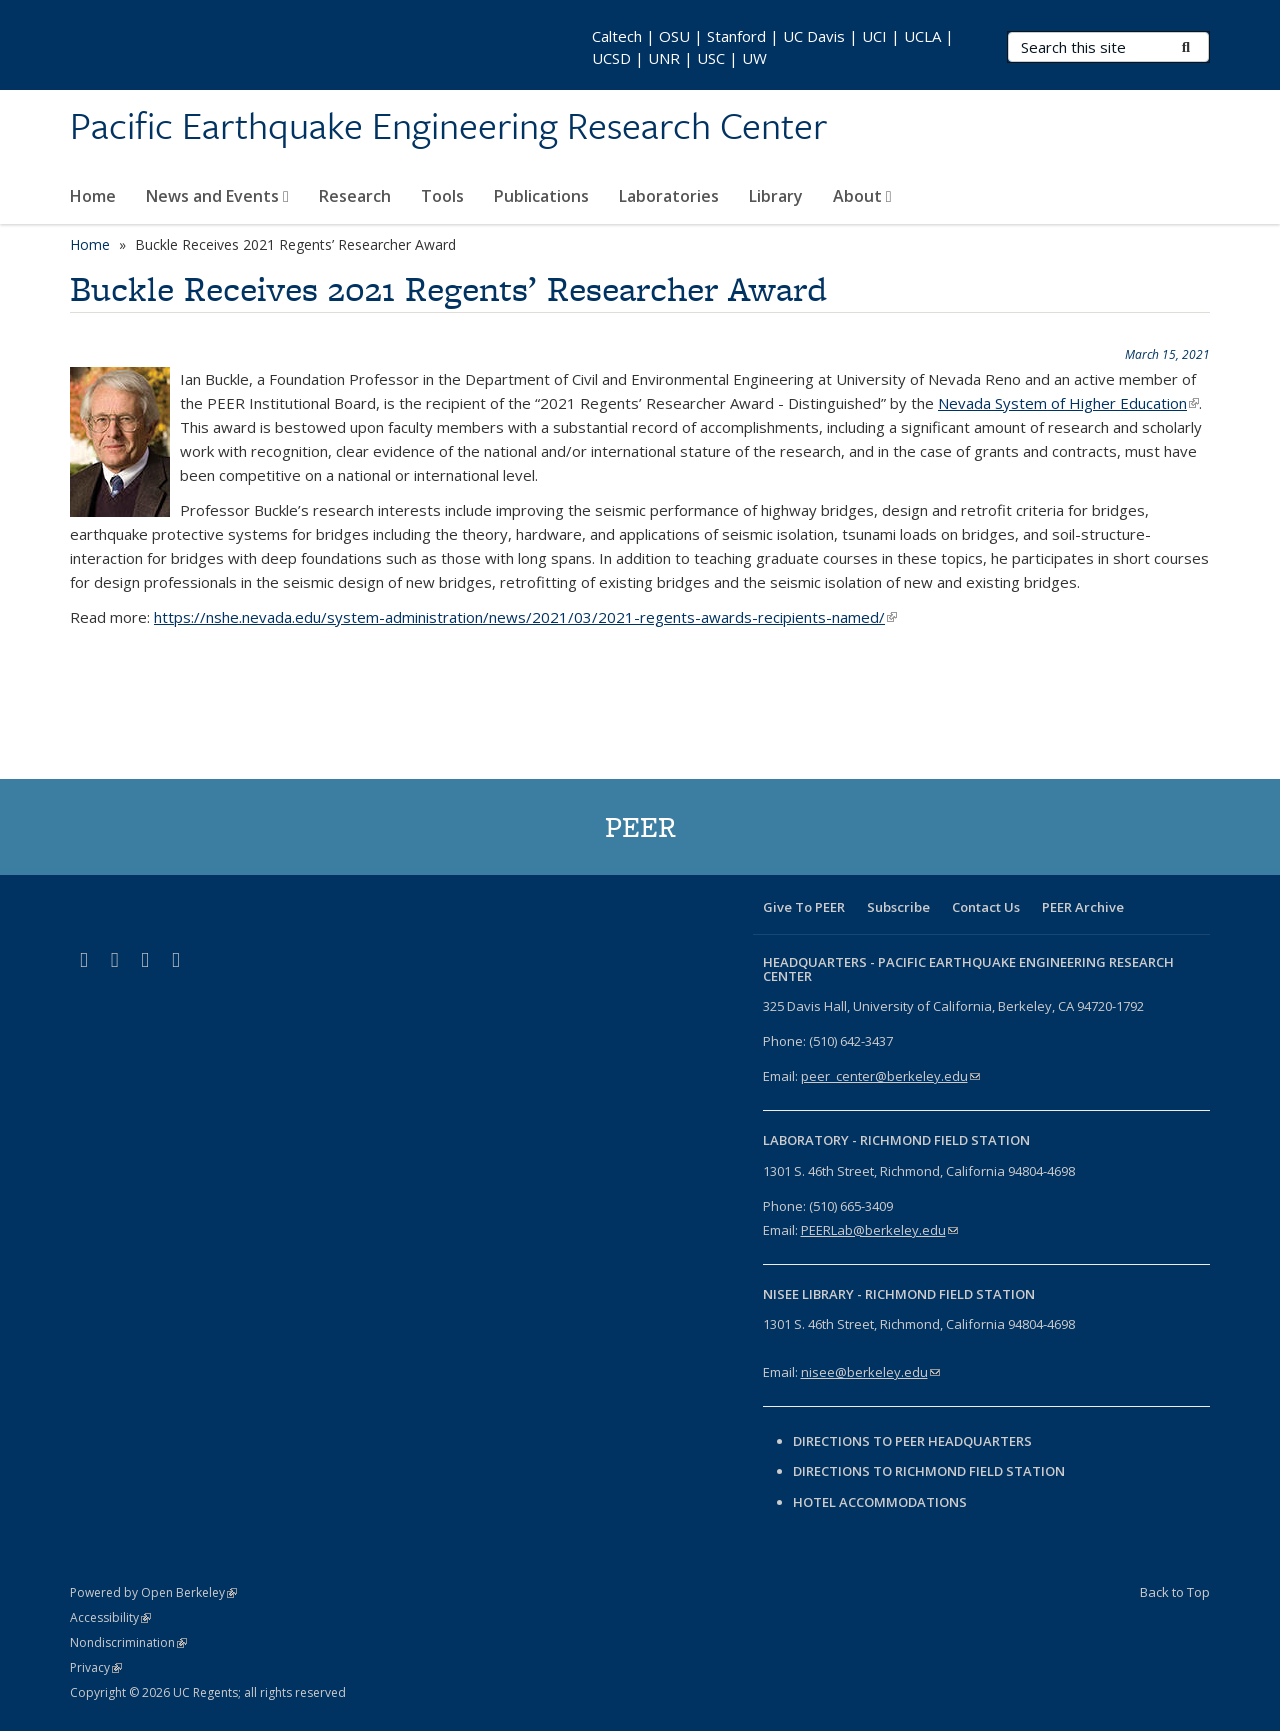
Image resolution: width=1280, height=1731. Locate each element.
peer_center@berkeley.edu (890, 1076)
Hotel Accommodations (880, 1502)
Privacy (96, 1667)
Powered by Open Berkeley (153, 1592)
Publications (541, 196)
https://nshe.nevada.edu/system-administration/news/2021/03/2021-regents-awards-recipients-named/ (525, 617)
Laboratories (669, 196)
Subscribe (898, 907)
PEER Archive (1083, 907)
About (862, 196)
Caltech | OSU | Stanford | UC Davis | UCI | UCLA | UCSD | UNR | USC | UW (773, 47)
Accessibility (110, 1617)
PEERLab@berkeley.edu (879, 1230)
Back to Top (1175, 1592)
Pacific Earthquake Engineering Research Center (448, 127)
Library (776, 196)
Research (355, 196)
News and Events (217, 196)
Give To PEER (804, 907)
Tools (442, 196)
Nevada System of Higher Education (1068, 403)
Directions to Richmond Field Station (929, 1471)
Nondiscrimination (128, 1642)
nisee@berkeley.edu (870, 1372)
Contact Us (986, 907)
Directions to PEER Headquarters (914, 1441)
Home (93, 196)
